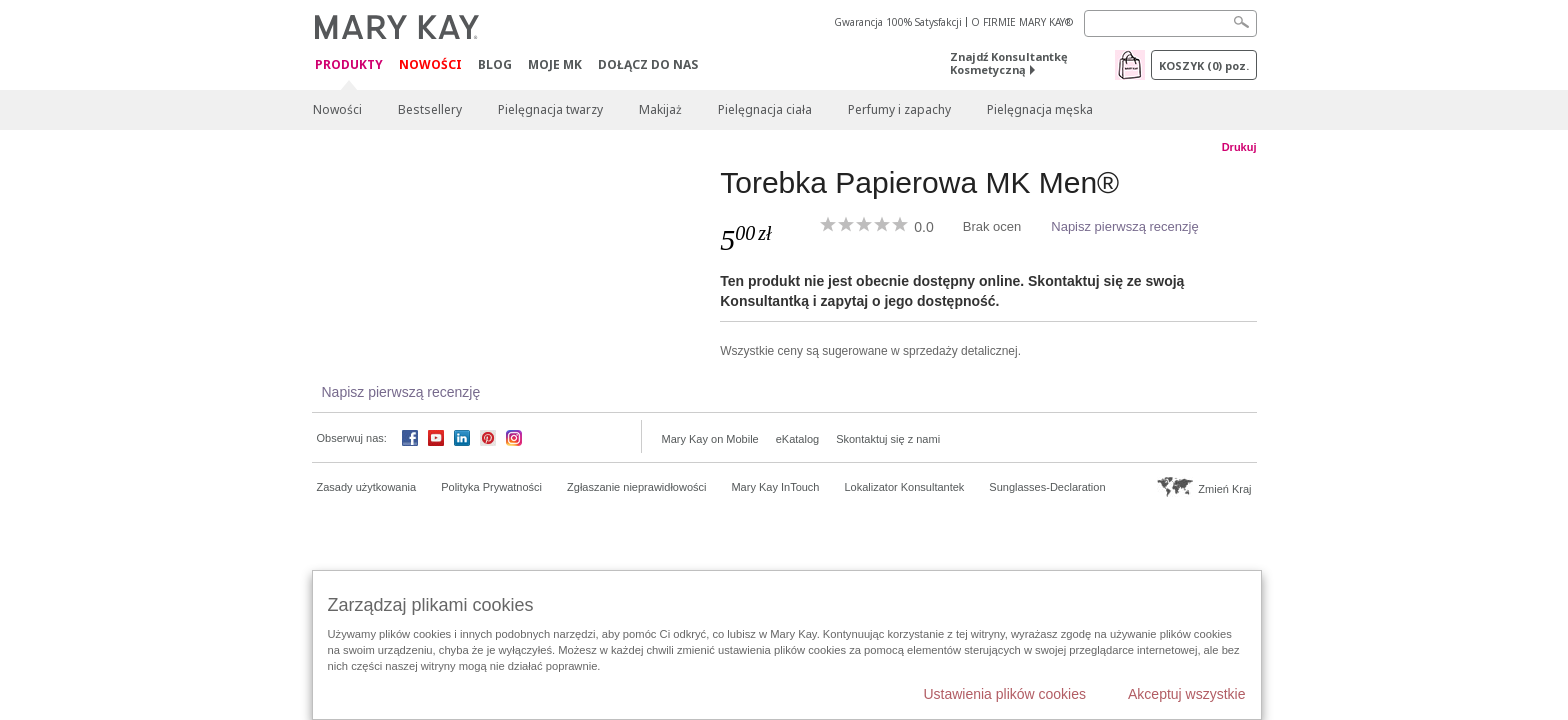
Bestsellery (430, 109)
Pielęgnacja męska (1040, 109)
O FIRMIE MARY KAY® (1022, 22)
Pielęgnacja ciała (765, 109)
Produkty (349, 65)
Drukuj (1239, 147)
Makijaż (660, 109)
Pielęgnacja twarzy (550, 109)
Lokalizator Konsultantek (905, 487)
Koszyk (1204, 65)
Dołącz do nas (648, 64)
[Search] (1170, 23)
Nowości (430, 64)
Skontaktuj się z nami (888, 439)
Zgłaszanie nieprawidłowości (636, 487)
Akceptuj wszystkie (1186, 694)
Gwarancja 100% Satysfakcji (898, 22)
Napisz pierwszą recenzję (1124, 226)
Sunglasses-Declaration (1047, 487)
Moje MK (555, 64)
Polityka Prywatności (491, 487)
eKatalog (797, 439)
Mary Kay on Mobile (710, 439)
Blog (495, 64)
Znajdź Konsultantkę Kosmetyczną (1009, 63)
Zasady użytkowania (367, 487)
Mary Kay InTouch (775, 487)
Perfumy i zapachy (899, 109)
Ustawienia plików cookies (1004, 694)
